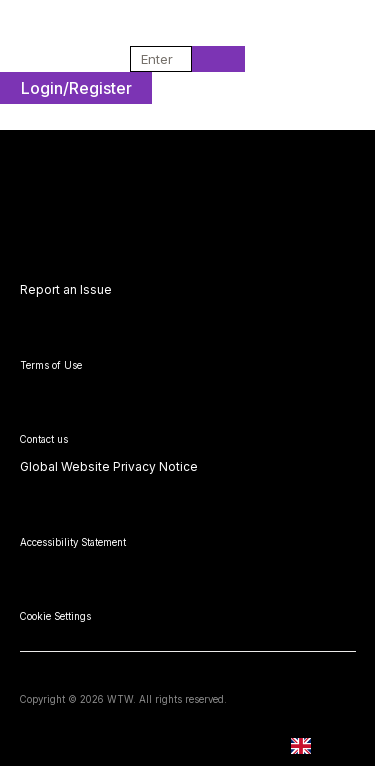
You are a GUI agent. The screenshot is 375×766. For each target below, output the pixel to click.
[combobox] (154, 59)
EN (315, 746)
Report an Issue (66, 289)
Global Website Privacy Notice (109, 466)
